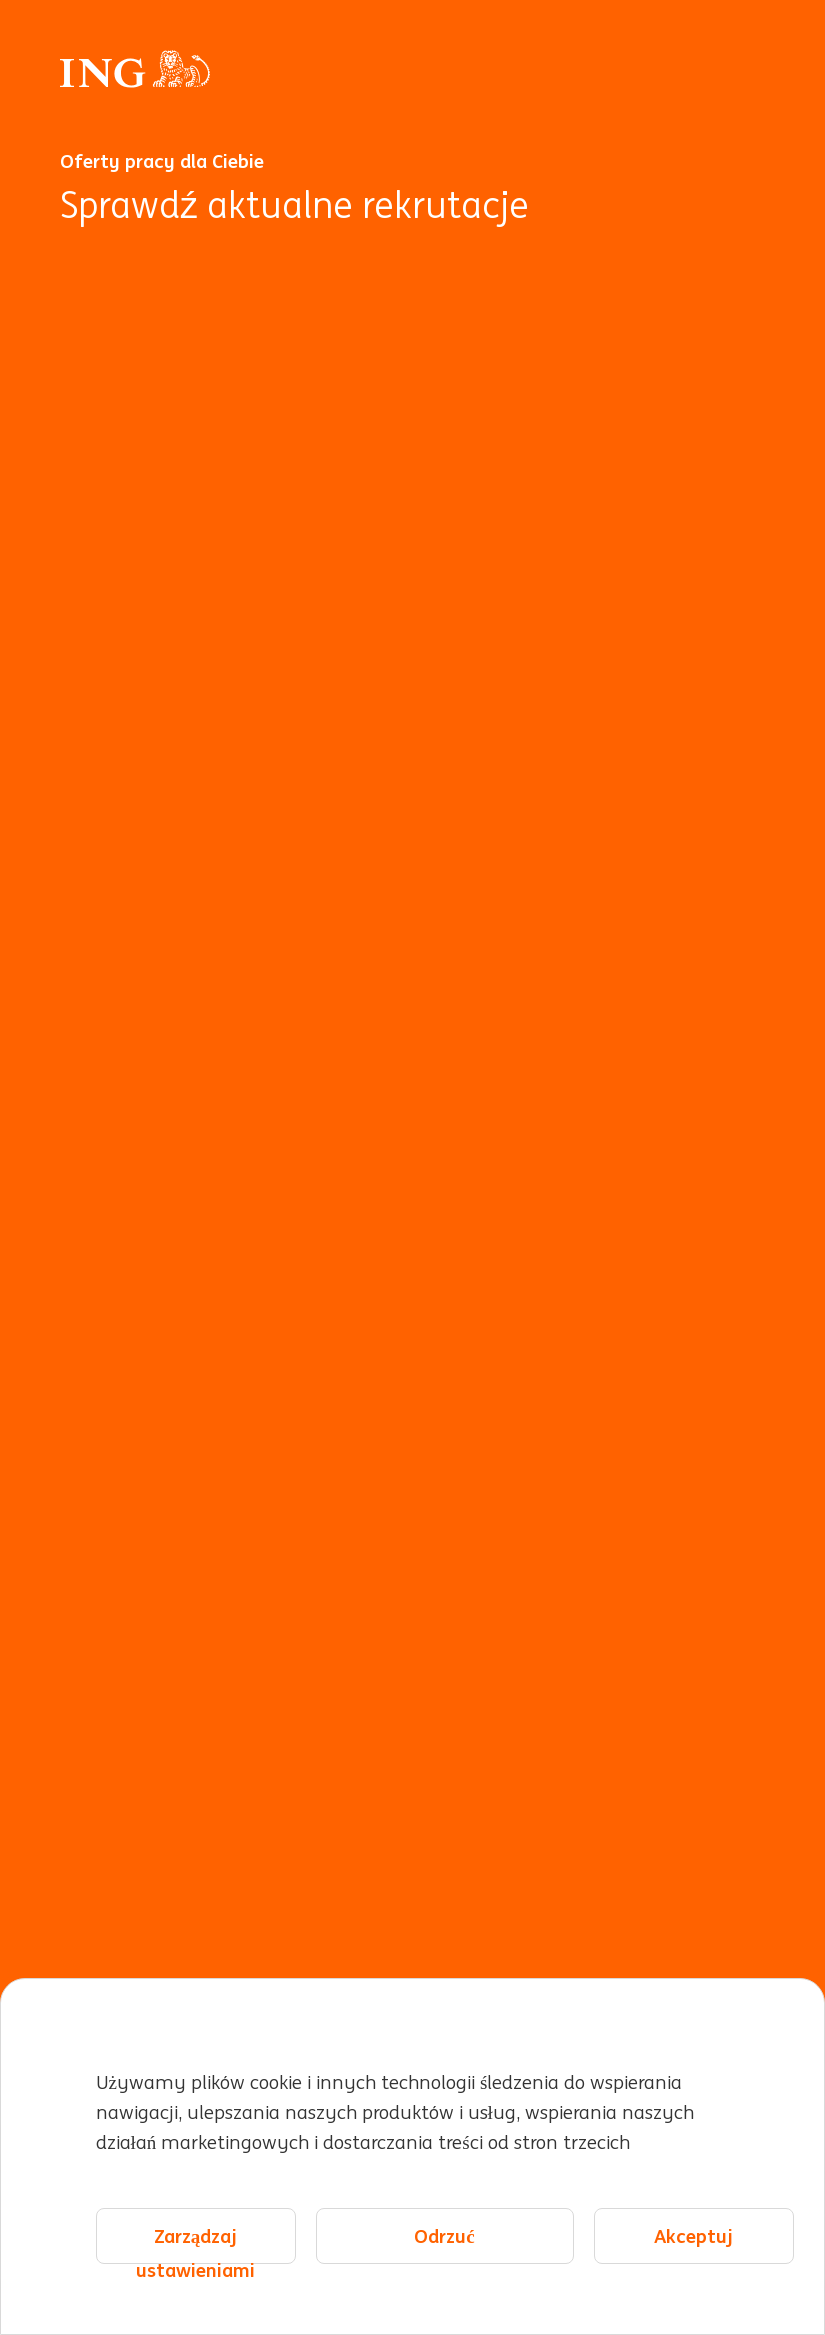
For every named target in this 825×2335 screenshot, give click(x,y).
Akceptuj (693, 2236)
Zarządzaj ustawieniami (195, 2244)
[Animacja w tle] (412, 1274)
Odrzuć (444, 2236)
